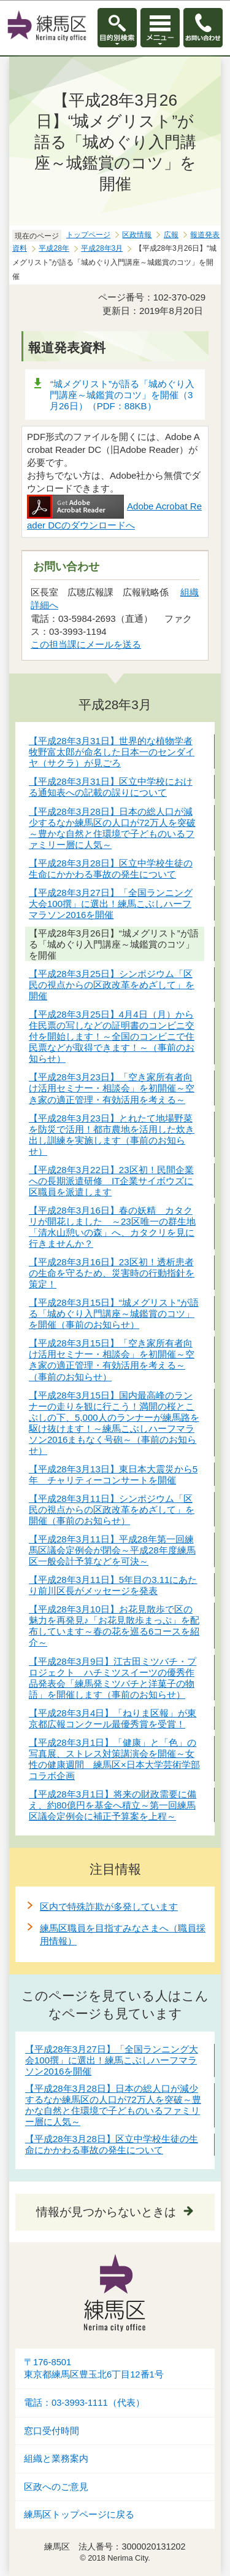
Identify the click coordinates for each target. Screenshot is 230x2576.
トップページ (88, 234)
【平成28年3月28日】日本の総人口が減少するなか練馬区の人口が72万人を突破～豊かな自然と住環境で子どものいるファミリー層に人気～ (113, 2105)
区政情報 (136, 234)
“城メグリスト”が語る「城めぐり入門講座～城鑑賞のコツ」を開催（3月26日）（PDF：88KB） (122, 395)
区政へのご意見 (56, 2487)
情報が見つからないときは (106, 2211)
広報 (171, 234)
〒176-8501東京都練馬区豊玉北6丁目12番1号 (94, 2368)
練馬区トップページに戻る (79, 2514)
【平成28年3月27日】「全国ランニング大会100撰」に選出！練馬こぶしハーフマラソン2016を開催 (111, 2060)
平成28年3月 (102, 248)
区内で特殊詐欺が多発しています (109, 1906)
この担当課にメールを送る (86, 644)
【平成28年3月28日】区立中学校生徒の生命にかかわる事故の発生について (111, 2144)
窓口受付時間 (51, 2431)
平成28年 (54, 248)
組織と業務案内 (56, 2459)
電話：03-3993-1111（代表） (84, 2403)
